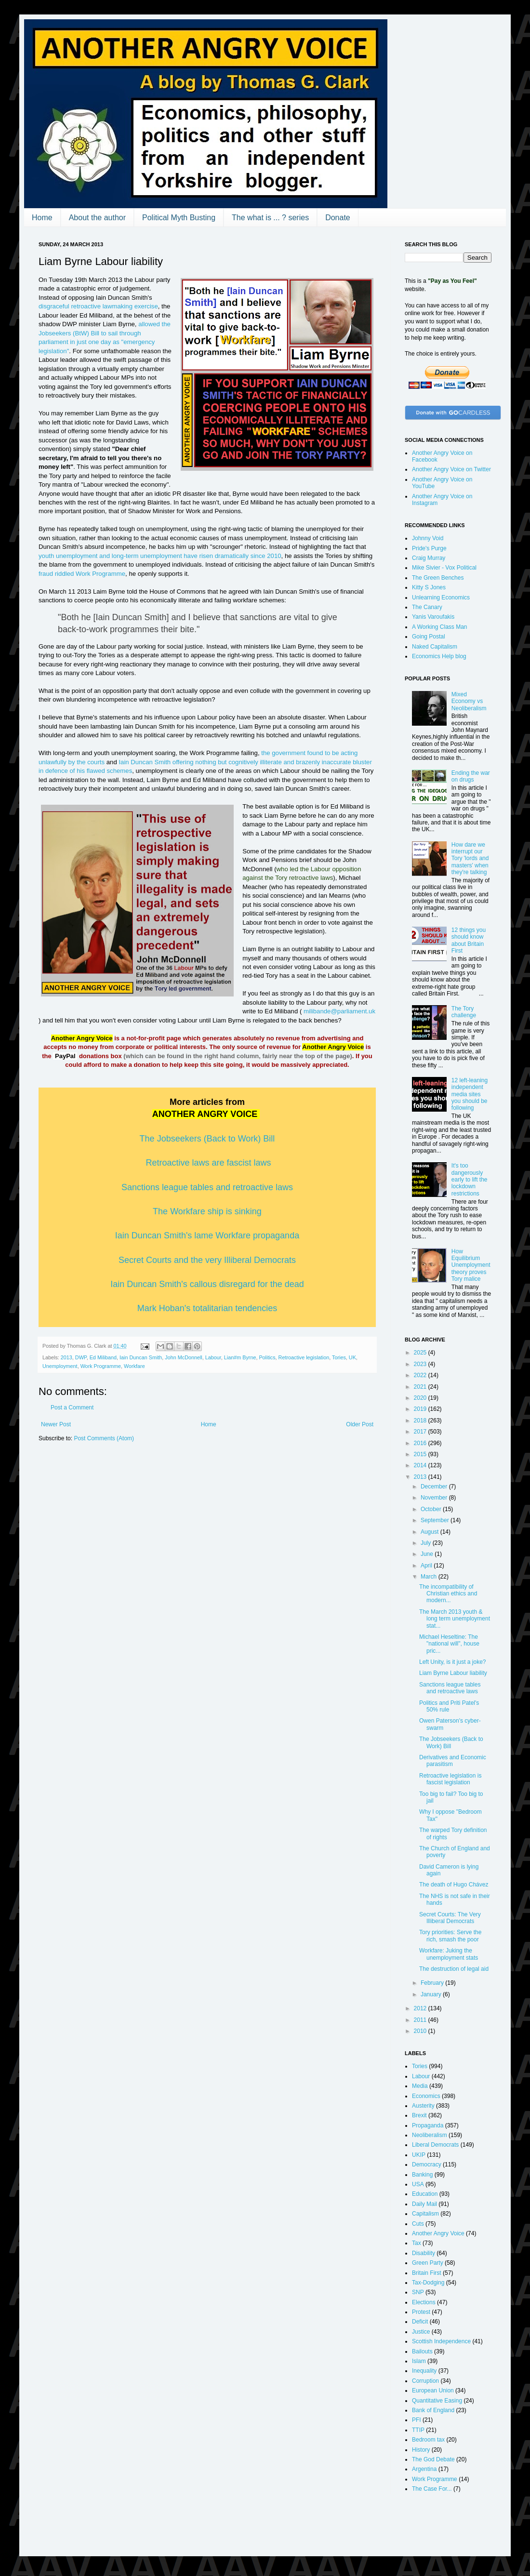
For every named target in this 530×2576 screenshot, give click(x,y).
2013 (66, 1357)
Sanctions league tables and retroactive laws (449, 1688)
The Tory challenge (463, 1012)
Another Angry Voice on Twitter (451, 469)
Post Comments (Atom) (104, 1438)
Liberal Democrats (435, 2144)
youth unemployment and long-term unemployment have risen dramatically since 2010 (160, 555)
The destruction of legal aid (454, 1968)
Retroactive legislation (304, 1357)
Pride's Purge (429, 548)
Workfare (134, 1366)
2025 (421, 1352)
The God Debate (433, 2459)
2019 (421, 1409)
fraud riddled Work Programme (82, 573)
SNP (418, 2292)
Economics (426, 2096)
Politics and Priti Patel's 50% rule (449, 1706)
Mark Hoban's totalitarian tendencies (207, 1308)
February (433, 1982)
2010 (421, 2031)
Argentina (424, 2469)
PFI (416, 2420)
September (435, 1520)
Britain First (426, 2273)
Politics (267, 1357)
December (435, 1486)
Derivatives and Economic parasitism (452, 1760)
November (435, 1497)
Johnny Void (427, 538)
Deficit (420, 2321)
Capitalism (425, 2213)
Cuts (418, 2223)
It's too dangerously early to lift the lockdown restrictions (469, 1179)
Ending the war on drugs (470, 776)
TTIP (418, 2430)
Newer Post (56, 1424)
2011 (421, 2020)
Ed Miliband (103, 1357)
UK (352, 1357)
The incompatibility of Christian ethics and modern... (448, 1593)
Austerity (423, 2105)
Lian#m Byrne (240, 1357)
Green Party (427, 2262)
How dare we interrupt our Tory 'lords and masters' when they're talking (470, 858)
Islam (419, 2361)
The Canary (427, 607)
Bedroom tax (428, 2439)
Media (420, 2086)
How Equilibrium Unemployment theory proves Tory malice (470, 1265)
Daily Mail (424, 2204)
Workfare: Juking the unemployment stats (448, 1954)
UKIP (418, 2154)
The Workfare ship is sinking (207, 1211)
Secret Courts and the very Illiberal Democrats (207, 1260)
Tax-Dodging (428, 2282)
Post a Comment (72, 1407)
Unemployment (60, 1366)
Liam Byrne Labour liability (453, 1673)
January (432, 1994)
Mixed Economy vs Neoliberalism (469, 701)
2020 (421, 1397)
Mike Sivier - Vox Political (444, 567)
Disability (423, 2253)
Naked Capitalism (434, 646)
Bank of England (433, 2410)
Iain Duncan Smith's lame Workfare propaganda (207, 1235)
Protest (421, 2312)
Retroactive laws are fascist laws (208, 1163)
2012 (421, 2008)
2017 (421, 1431)
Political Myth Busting (178, 217)
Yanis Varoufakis (433, 616)
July (427, 1543)
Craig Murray (428, 558)
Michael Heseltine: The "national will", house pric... (449, 1643)
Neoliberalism (429, 2135)
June (428, 1554)
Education (424, 2194)
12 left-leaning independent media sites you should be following (469, 1094)
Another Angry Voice (438, 2233)
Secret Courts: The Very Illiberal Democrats (450, 1918)
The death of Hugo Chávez (453, 1884)
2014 (421, 1465)
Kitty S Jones (429, 587)
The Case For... (432, 2488)
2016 (421, 1443)
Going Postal (428, 636)
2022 (421, 1375)
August (430, 1531)
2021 (421, 1386)
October (432, 1509)
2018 (421, 1420)
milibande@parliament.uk (339, 1011)
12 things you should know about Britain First (468, 940)
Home (42, 217)
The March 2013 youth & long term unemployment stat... (454, 1618)
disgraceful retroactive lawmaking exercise (98, 306)
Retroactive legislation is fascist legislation (450, 1779)
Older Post (359, 1424)
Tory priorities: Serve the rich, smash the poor (450, 1935)
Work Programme (100, 1366)
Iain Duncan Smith (140, 1357)
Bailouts (422, 2351)
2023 (421, 1364)
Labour (213, 1357)
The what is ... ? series (270, 217)
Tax (416, 2243)
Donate (337, 217)
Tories (339, 1357)
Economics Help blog (439, 656)
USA (418, 2184)
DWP (81, 1357)
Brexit (419, 2115)
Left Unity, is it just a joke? (452, 1662)
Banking (422, 2174)
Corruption (425, 2380)
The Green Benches (438, 577)
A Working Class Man (439, 627)
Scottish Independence (441, 2341)
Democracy (426, 2164)
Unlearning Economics (441, 597)
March (429, 1576)
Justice (421, 2331)
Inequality (424, 2370)
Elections (424, 2302)
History (421, 2449)
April (427, 1565)
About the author (97, 217)
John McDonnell (183, 1357)
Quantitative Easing (437, 2400)
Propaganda (427, 2125)
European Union (433, 2390)
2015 (421, 1454)
